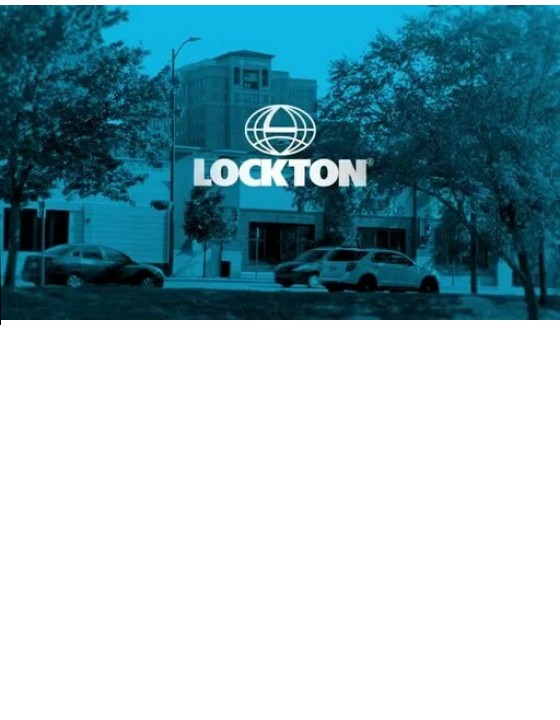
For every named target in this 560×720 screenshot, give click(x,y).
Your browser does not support (280, 162)
